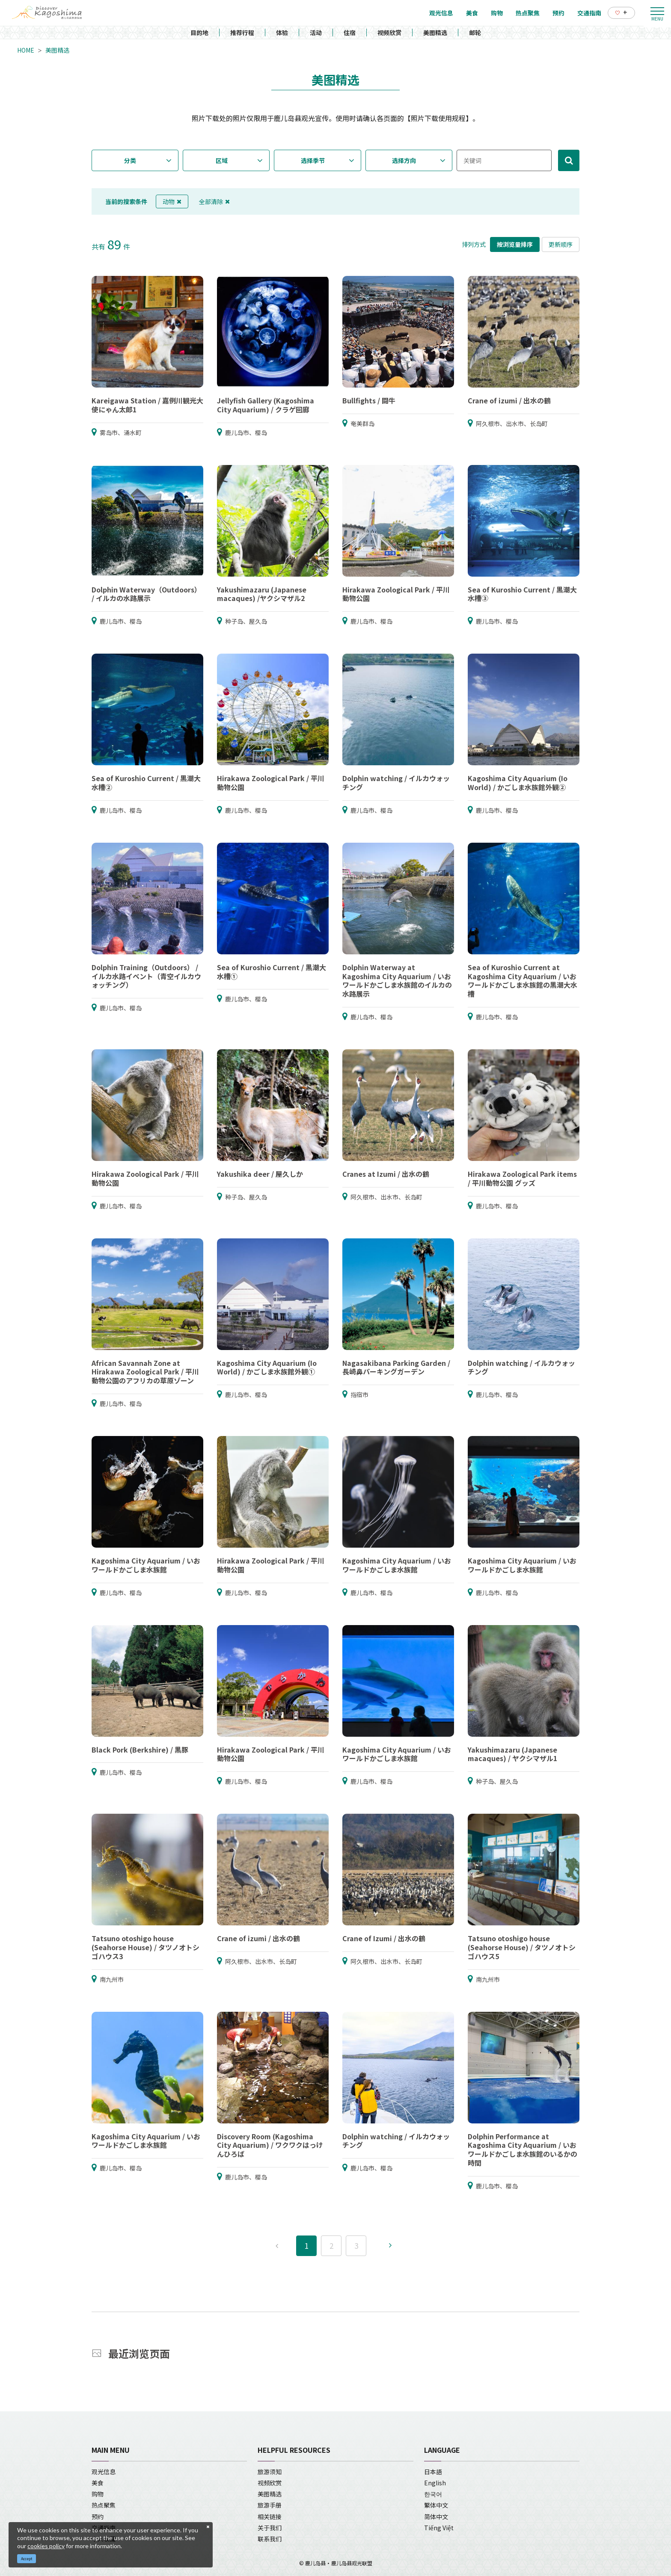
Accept (27, 2558)
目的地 (199, 32)
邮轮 (475, 32)
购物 (98, 2494)
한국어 (433, 2494)
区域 (222, 160)
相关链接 (270, 2516)
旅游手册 (270, 2505)
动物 (172, 201)
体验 (282, 32)
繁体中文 (436, 2505)
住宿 (350, 32)
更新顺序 (561, 244)
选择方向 (404, 160)
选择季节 (313, 160)
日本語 (433, 2471)
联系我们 (270, 2539)
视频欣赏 (389, 32)
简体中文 (436, 2516)
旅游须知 (270, 2471)
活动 (316, 32)
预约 (98, 2516)
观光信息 (104, 2471)
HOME (25, 50)
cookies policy (46, 2545)
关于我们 (270, 2527)
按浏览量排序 (515, 244)
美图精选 (435, 32)
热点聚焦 (104, 2505)
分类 (130, 160)
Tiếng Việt (439, 2527)
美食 (98, 2482)
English (435, 2482)
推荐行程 (242, 32)
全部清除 (214, 201)
